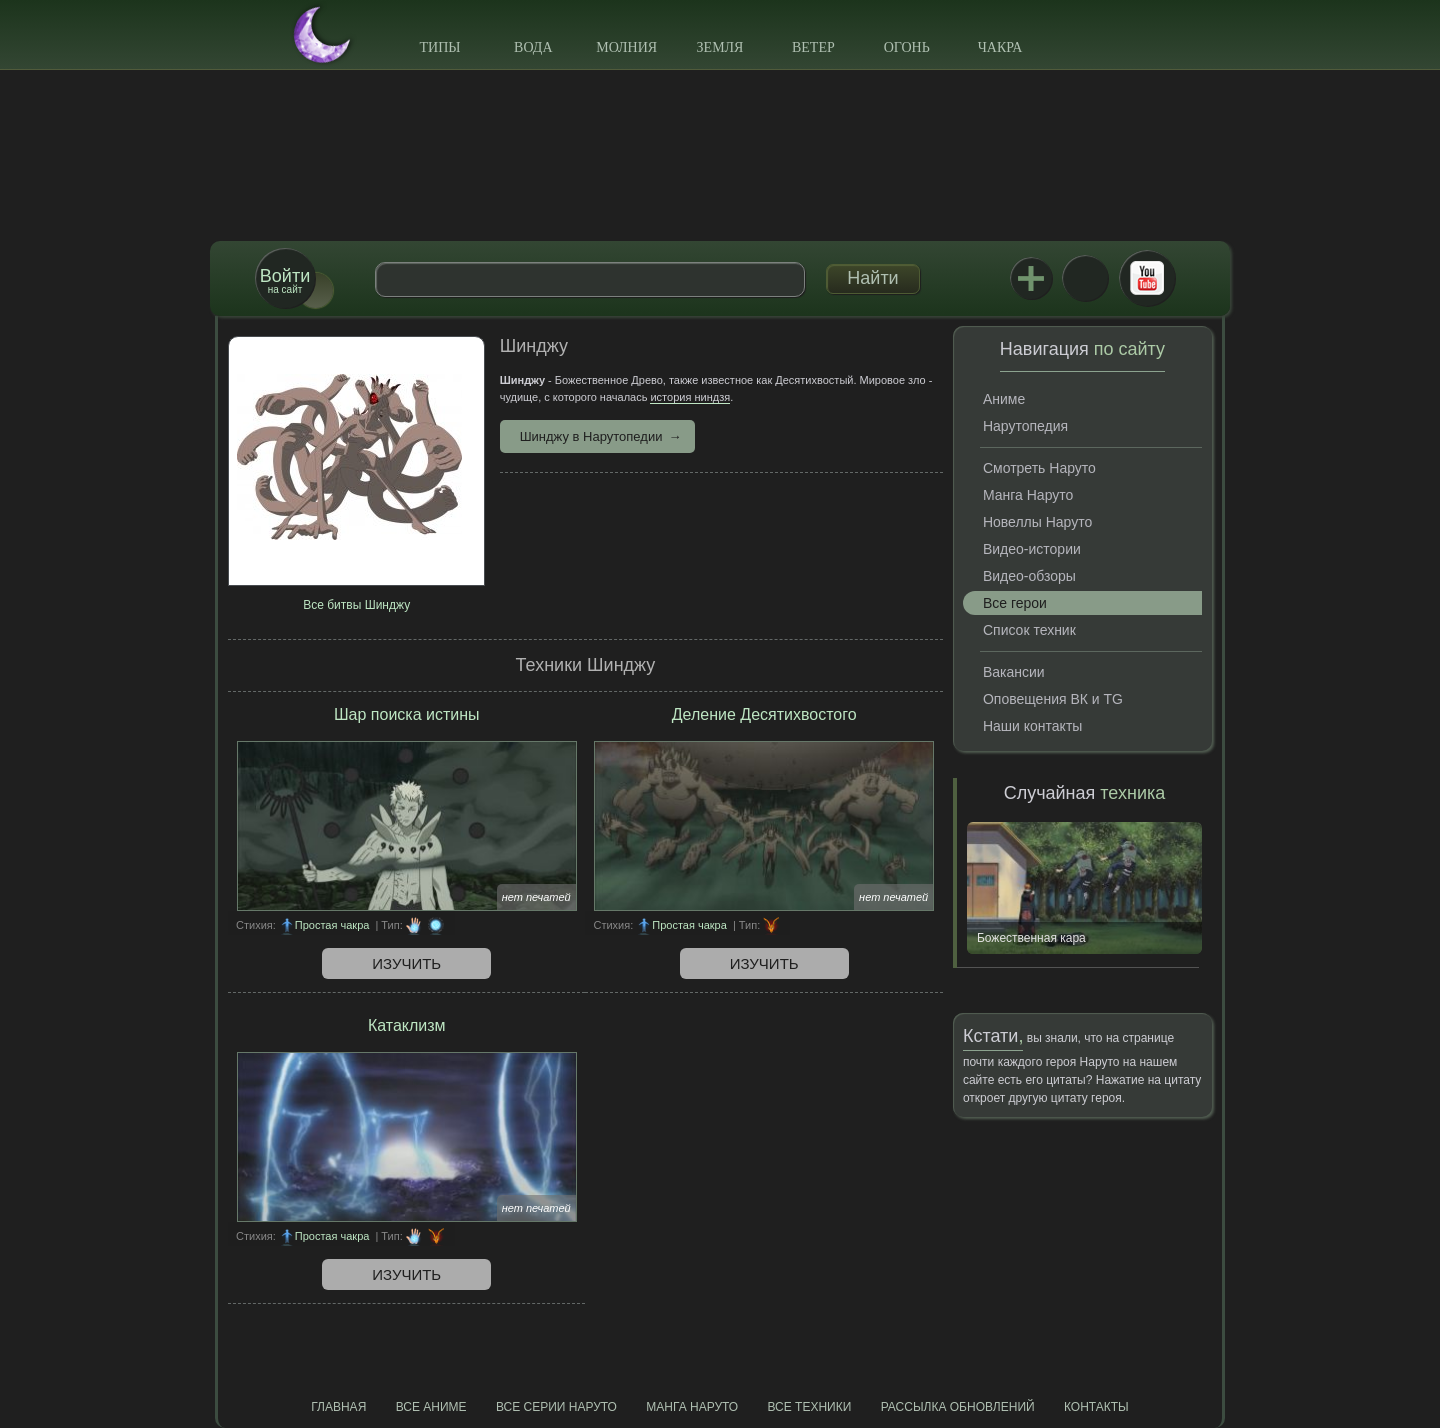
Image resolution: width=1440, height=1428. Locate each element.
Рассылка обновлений (958, 1407)
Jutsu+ (1031, 278)
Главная (338, 1407)
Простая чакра (332, 925)
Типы (439, 47)
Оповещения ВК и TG (1053, 699)
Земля (720, 47)
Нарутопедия (1025, 426)
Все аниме (431, 1407)
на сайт (285, 280)
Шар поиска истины (407, 714)
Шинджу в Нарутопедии (591, 436)
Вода (533, 47)
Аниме (1004, 399)
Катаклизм (407, 1025)
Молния (626, 47)
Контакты (1096, 1407)
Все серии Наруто (556, 1407)
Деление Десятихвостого (764, 714)
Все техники (809, 1407)
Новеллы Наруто (1037, 522)
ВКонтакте (1085, 278)
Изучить (406, 963)
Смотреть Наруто (1039, 468)
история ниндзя (690, 397)
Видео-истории (1032, 549)
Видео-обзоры (1029, 576)
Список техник (1029, 630)
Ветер (813, 47)
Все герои (1015, 603)
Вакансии (1014, 672)
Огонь (907, 47)
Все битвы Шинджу (356, 605)
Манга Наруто (1028, 495)
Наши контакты (1032, 726)
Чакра (1000, 47)
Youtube (1147, 278)
